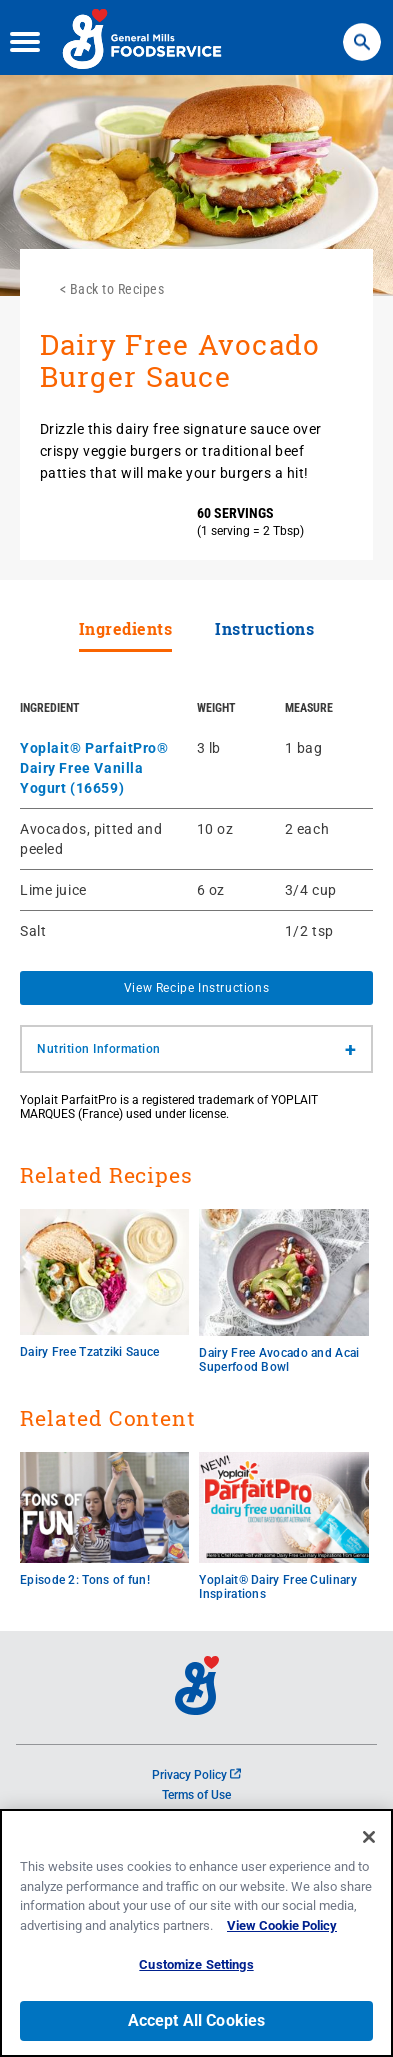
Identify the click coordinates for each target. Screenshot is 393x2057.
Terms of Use (196, 1795)
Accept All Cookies (197, 2020)
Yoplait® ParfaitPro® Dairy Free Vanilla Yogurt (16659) (94, 768)
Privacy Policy (196, 1775)
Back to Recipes (117, 289)
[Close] (369, 1838)
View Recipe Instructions (196, 988)
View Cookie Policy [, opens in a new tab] (282, 1925)
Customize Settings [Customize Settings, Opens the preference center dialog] (196, 1965)
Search (361, 30)
